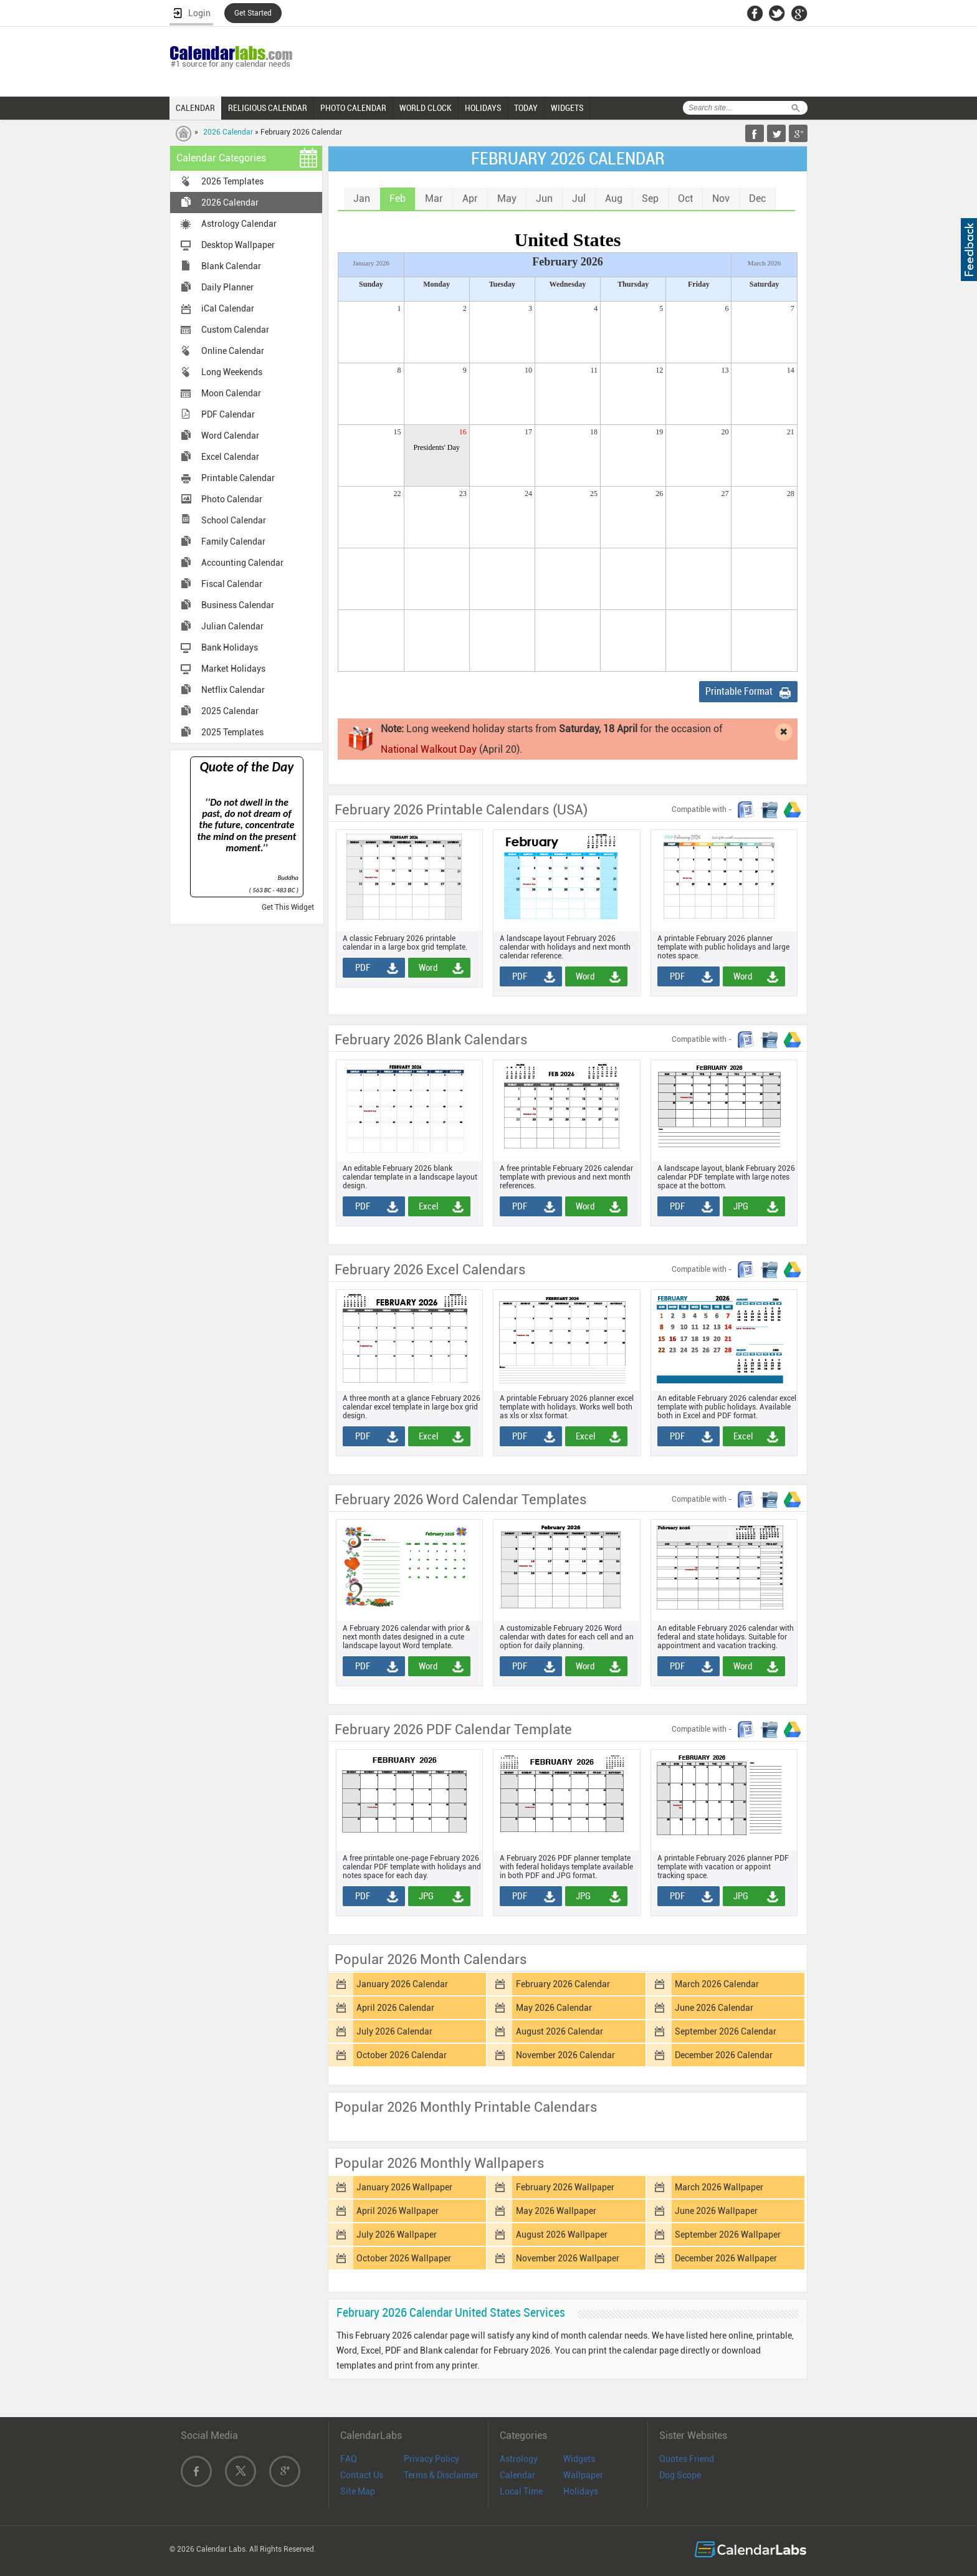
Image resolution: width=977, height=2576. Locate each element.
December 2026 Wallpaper (726, 2258)
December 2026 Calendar (724, 2055)
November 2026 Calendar (565, 2055)
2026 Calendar (228, 132)
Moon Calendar (231, 393)
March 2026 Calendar (717, 1984)
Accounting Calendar (242, 563)
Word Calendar (230, 436)
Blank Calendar (231, 266)
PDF (358, 967)
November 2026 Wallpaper (567, 2258)
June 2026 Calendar (714, 2008)
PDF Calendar (228, 414)
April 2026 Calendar (395, 2008)
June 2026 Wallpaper (716, 2211)
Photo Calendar (231, 499)
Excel (424, 1206)
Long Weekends (231, 372)
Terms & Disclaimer (441, 2475)
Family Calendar (233, 541)
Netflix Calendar (233, 690)
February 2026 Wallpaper (565, 2187)
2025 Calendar (230, 711)
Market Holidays (233, 669)
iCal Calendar (227, 308)
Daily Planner (227, 287)
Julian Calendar (232, 626)
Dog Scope (680, 2475)
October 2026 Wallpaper (403, 2258)
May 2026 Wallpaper (556, 2211)
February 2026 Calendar (563, 1984)
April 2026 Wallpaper (397, 2211)
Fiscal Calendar (231, 584)
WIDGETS (567, 108)
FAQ (348, 2459)
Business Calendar (237, 605)
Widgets (579, 2459)
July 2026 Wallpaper (396, 2235)
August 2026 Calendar (559, 2031)
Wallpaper (583, 2475)
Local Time (521, 2491)
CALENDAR (195, 108)
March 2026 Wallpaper (719, 2187)
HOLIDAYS (483, 108)
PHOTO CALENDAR (353, 108)
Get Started (253, 13)
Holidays (580, 2491)
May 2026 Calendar (554, 2008)
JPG (737, 1206)
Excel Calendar (230, 457)
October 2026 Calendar (401, 2055)
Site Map (357, 2491)
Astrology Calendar (239, 224)
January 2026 (371, 263)
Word (424, 967)
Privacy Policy (431, 2459)
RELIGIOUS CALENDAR (267, 108)
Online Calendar (232, 351)
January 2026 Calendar (402, 1984)
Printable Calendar (238, 478)
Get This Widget (288, 907)
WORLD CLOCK (425, 108)
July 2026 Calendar (394, 2031)
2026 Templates (232, 181)
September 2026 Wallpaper (728, 2235)
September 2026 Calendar (725, 2031)
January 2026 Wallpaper (404, 2187)
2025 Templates (232, 732)
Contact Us (361, 2475)
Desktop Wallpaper (238, 245)
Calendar (517, 2475)
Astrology (519, 2459)
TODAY (526, 108)
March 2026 (764, 263)
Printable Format (739, 691)
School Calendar (233, 520)
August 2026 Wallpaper (562, 2235)
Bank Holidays (229, 647)
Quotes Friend (686, 2459)
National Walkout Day (429, 749)
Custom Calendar (235, 330)
